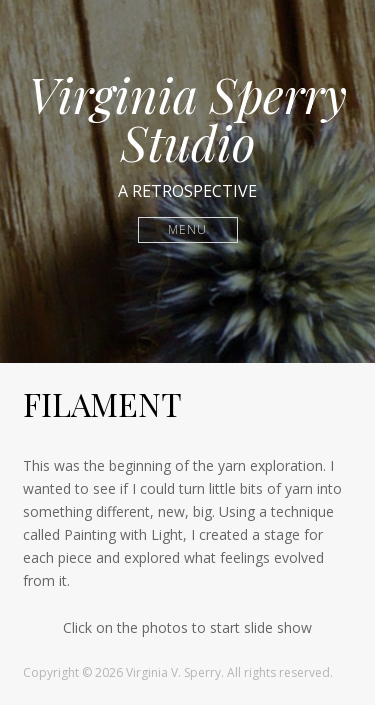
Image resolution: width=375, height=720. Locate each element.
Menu (187, 229)
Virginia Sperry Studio (187, 118)
